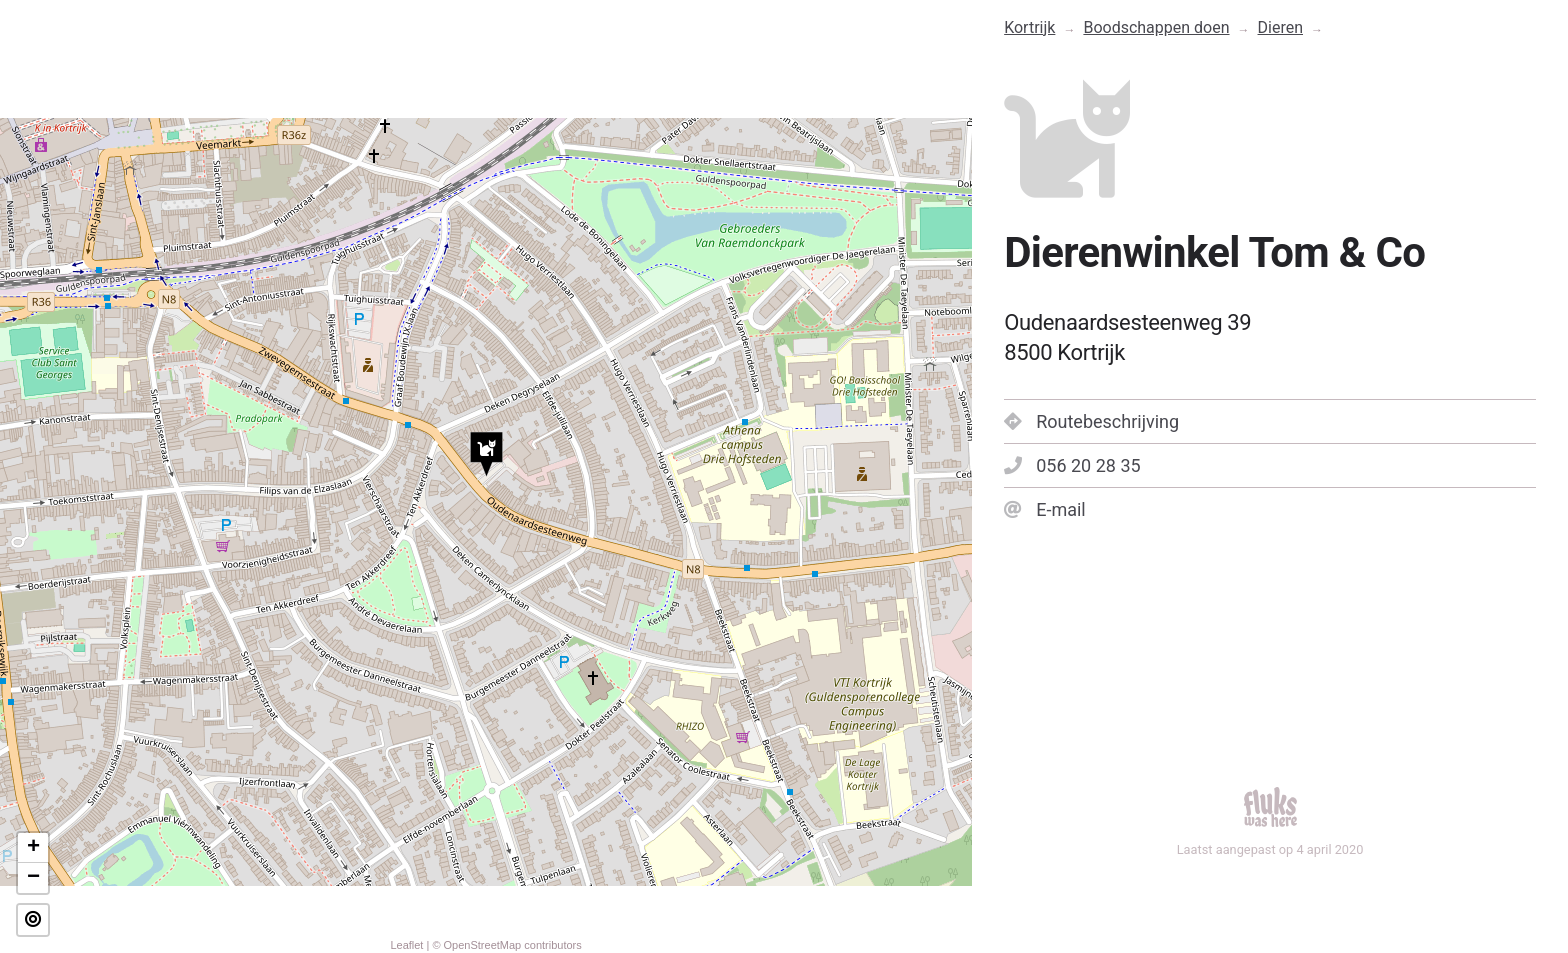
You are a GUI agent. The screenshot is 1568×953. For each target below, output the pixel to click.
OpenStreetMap (483, 945)
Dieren (1280, 27)
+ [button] (33, 848)
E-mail (1045, 509)
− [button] (33, 878)
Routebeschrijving (1091, 421)
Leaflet (406, 945)
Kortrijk (1029, 27)
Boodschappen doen (1156, 27)
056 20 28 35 (1072, 465)
